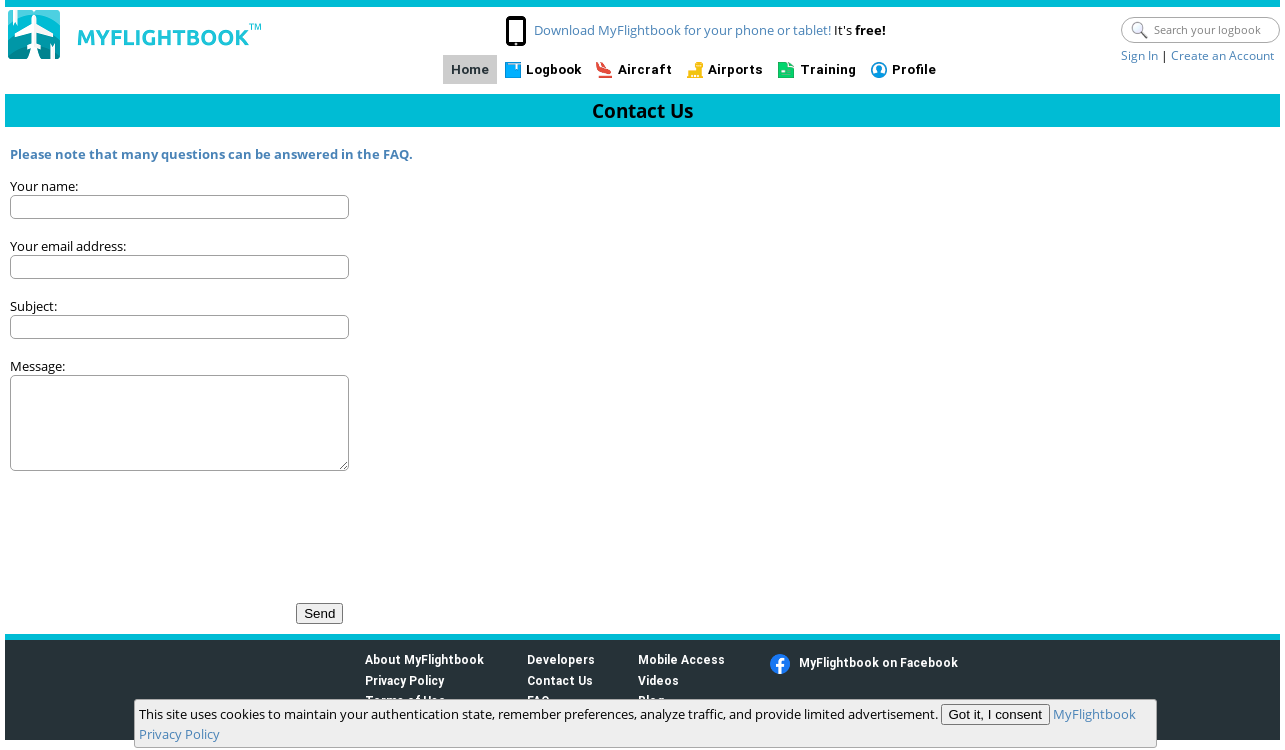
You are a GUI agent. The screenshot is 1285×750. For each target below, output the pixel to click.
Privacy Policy (404, 680)
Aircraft (645, 69)
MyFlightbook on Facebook (878, 662)
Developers (561, 659)
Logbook (553, 69)
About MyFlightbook (424, 659)
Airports (735, 69)
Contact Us (560, 680)
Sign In (1139, 55)
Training (828, 69)
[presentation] (162, 527)
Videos (658, 680)
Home (470, 69)
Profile (914, 69)
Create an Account (1222, 55)
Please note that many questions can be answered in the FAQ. (211, 154)
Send (319, 613)
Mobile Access (681, 659)
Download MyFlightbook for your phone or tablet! (682, 30)
